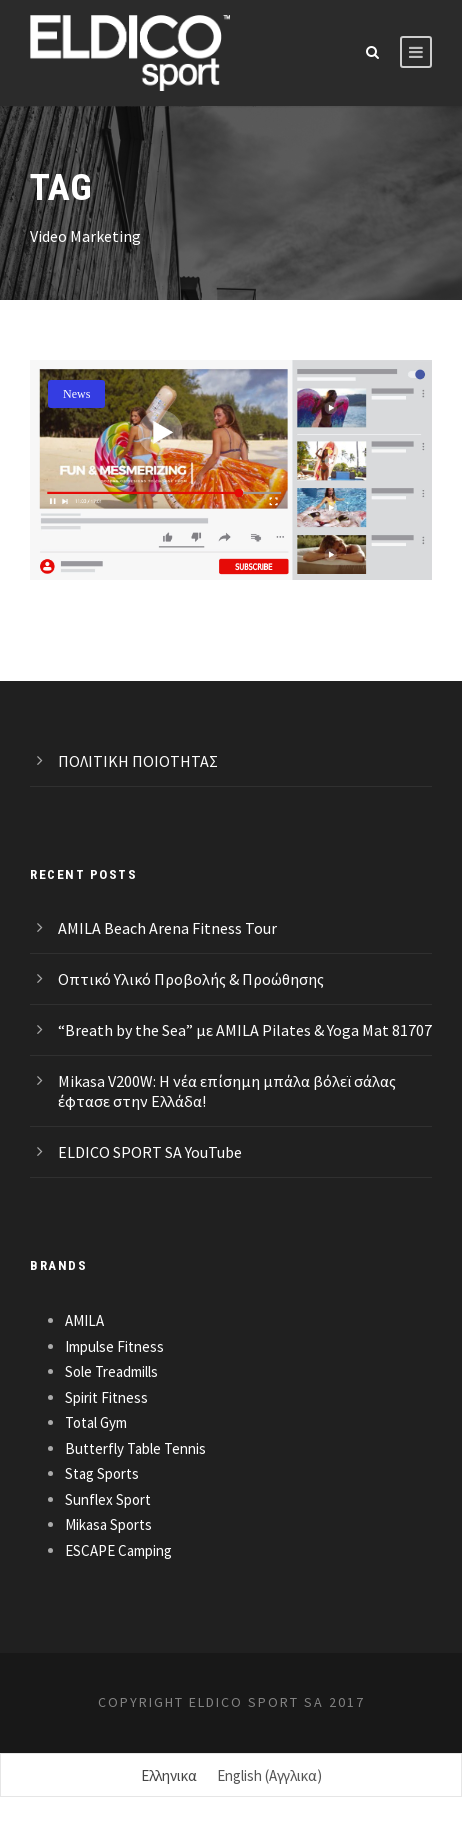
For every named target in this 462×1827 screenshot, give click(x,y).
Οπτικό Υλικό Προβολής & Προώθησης (191, 979)
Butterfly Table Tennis (135, 1448)
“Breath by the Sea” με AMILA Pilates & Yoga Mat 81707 (245, 1030)
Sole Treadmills (111, 1371)
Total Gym (96, 1422)
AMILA (84, 1320)
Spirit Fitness (106, 1397)
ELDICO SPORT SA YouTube (150, 1152)
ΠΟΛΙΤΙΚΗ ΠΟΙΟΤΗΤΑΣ (138, 761)
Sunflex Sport (108, 1499)
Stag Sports (102, 1473)
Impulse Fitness (114, 1346)
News (76, 394)
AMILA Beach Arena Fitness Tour (167, 928)
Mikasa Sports (108, 1524)
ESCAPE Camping (118, 1550)
